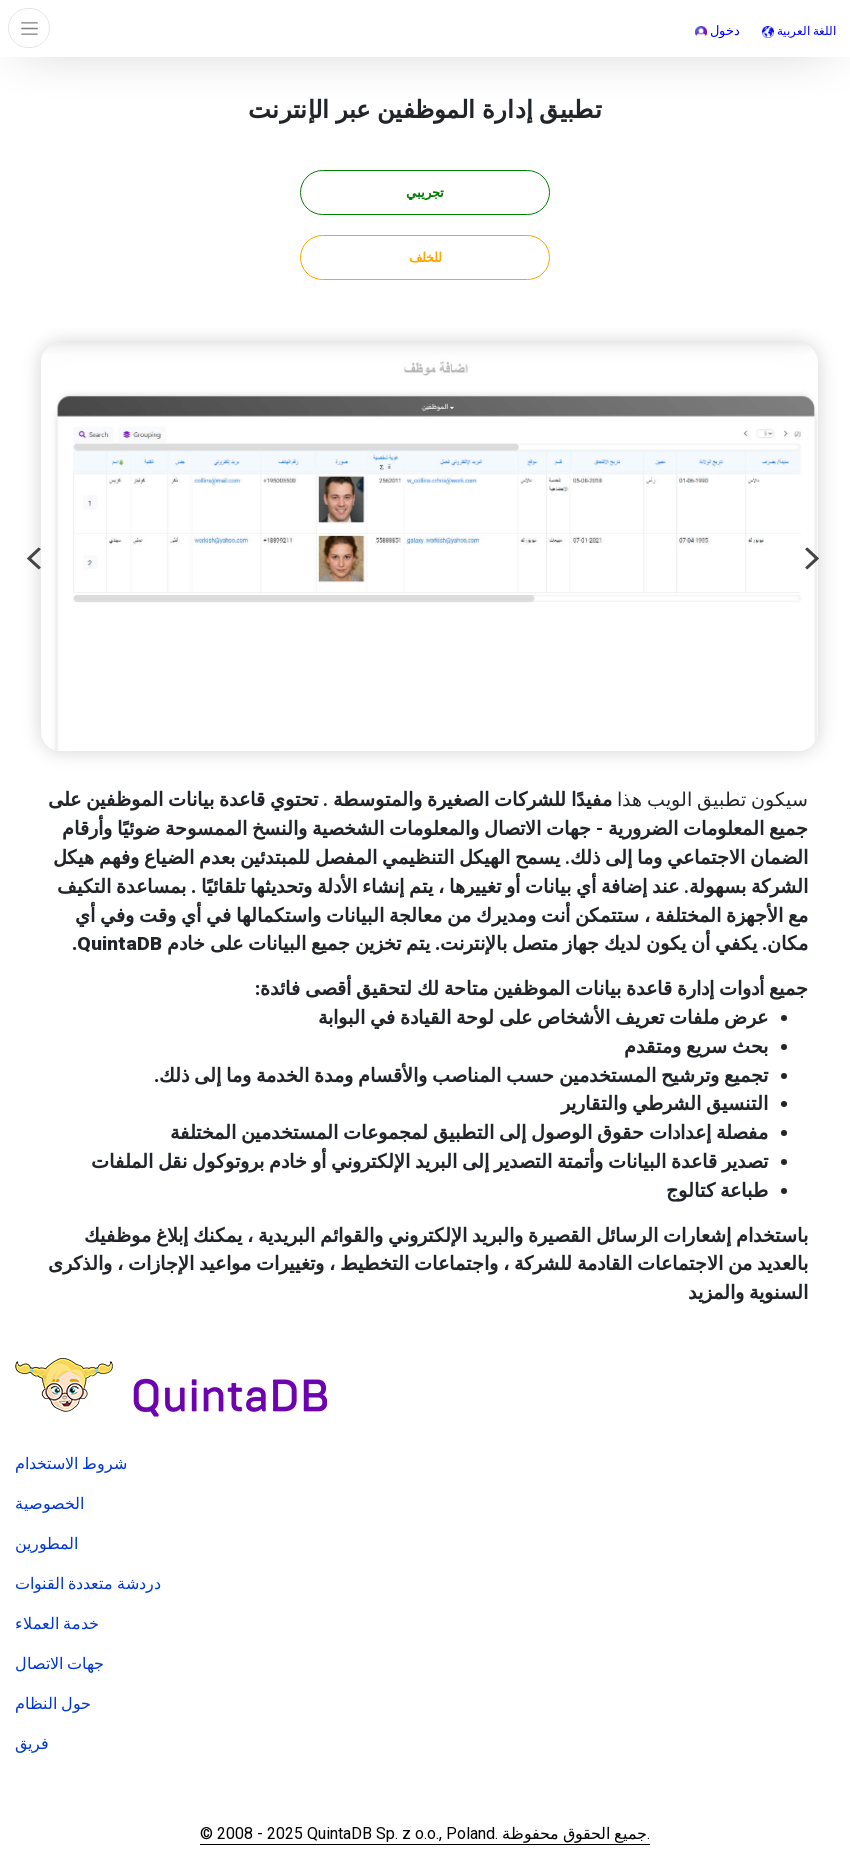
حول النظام (53, 1703)
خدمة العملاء (57, 1623)
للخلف (425, 257)
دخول (717, 30)
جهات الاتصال (59, 1663)
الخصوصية (49, 1503)
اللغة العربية (799, 31)
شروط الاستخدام (71, 1463)
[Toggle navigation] (29, 28)
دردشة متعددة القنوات (88, 1583)
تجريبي (425, 192)
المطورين (46, 1543)
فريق (32, 1743)
